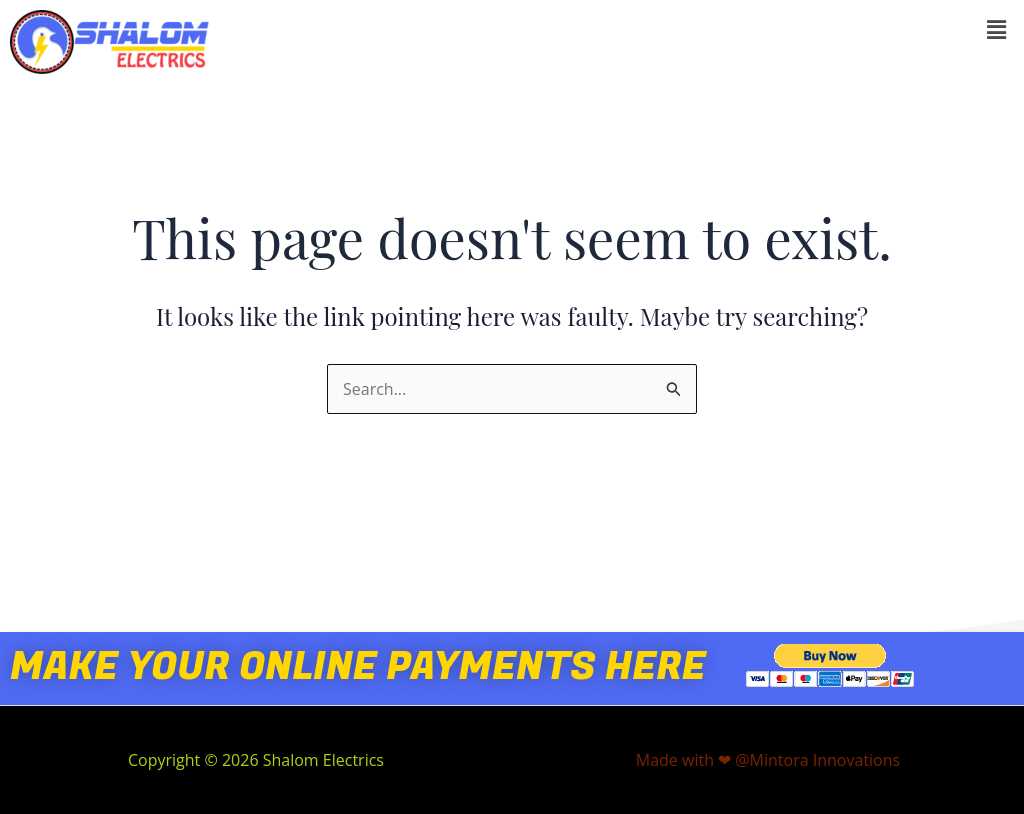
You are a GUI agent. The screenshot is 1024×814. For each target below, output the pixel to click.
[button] (997, 29)
